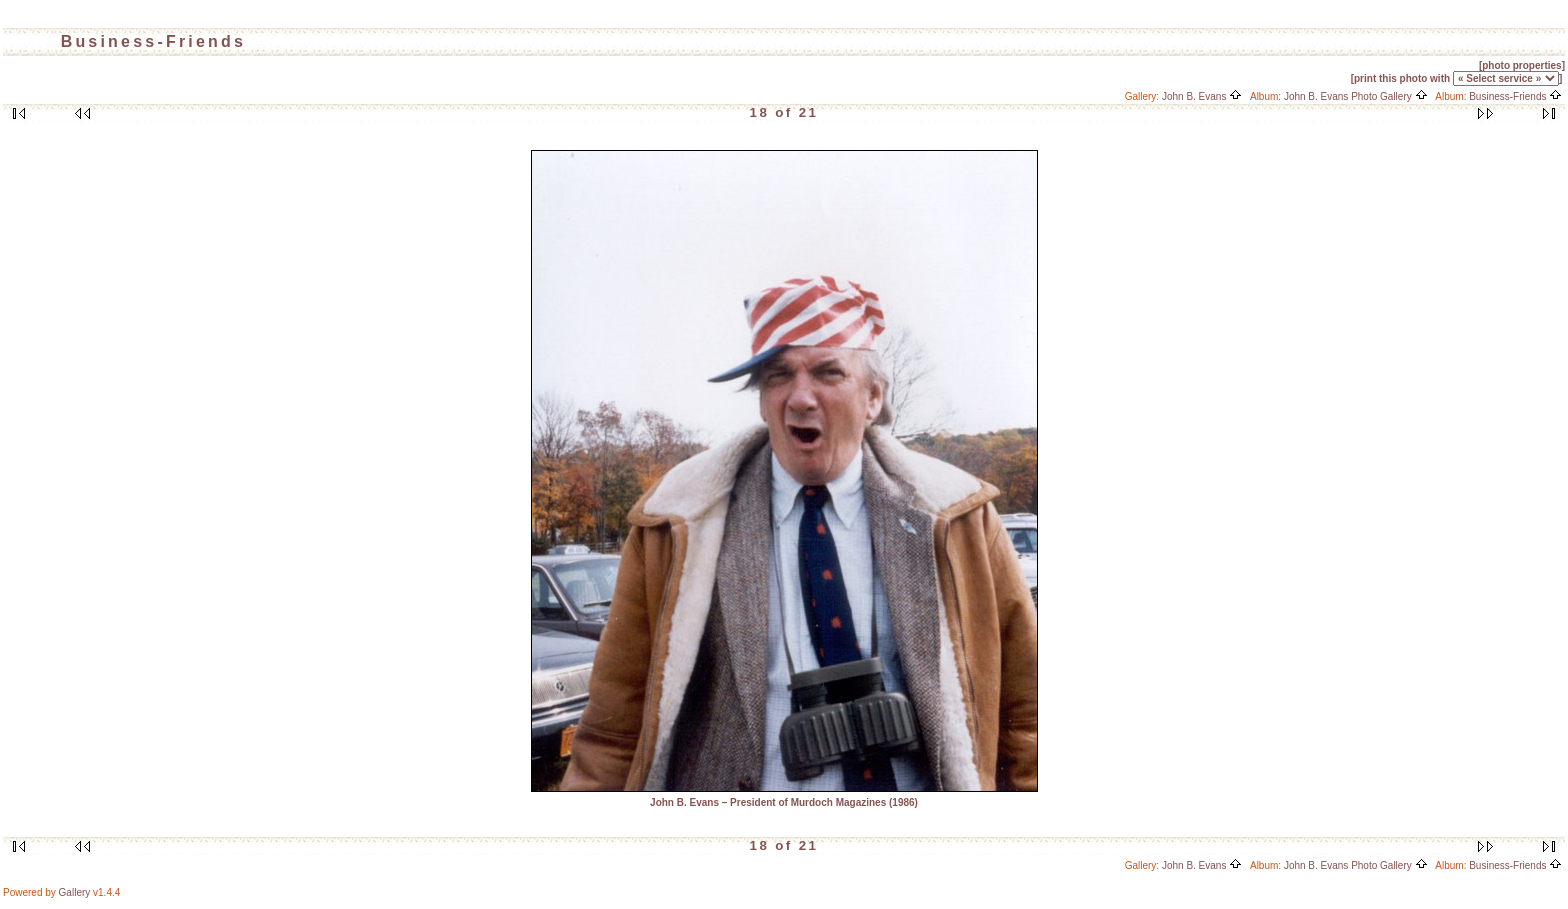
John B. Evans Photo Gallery (1356, 96)
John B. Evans (1202, 96)
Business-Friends (1515, 96)
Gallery (75, 892)
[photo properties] (1522, 65)
